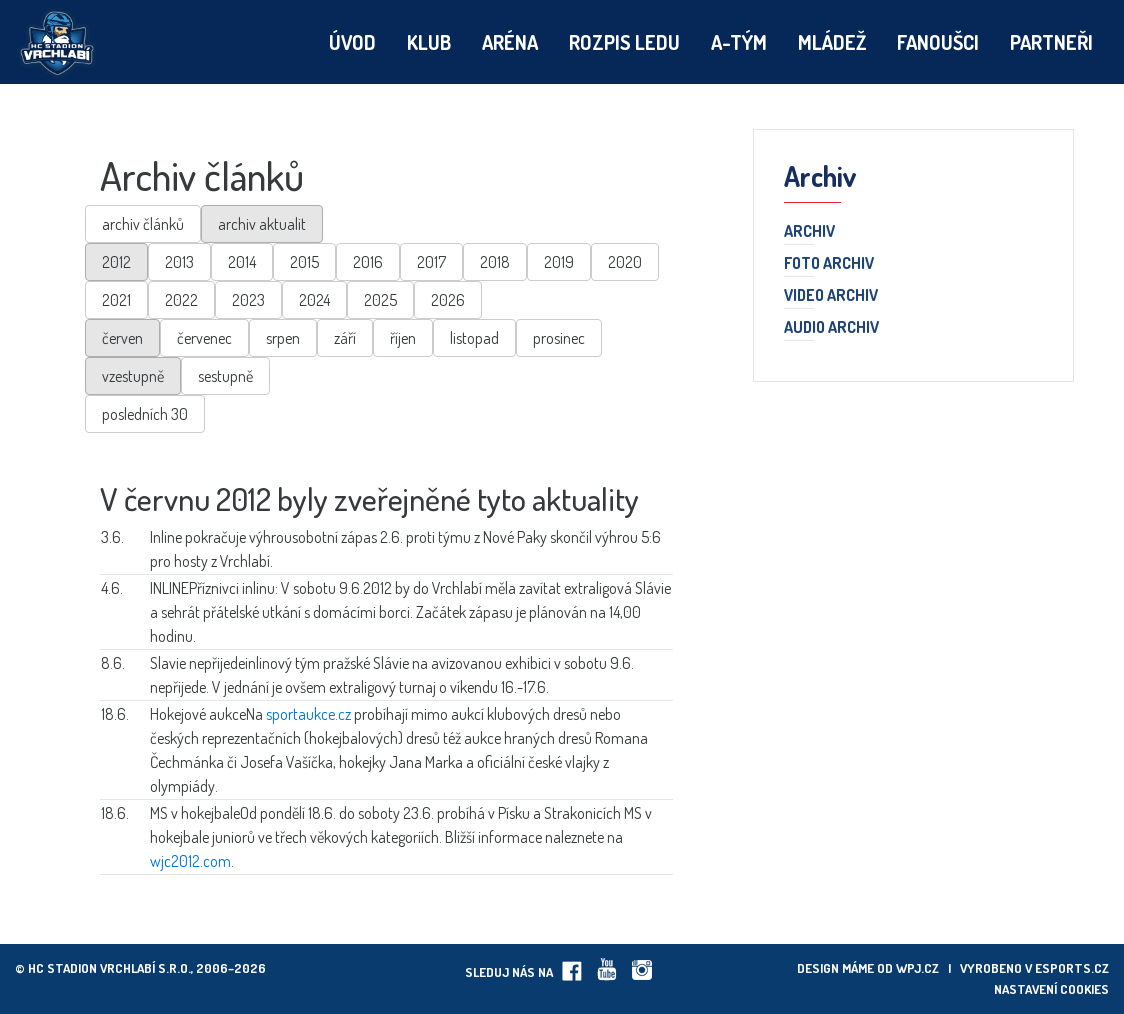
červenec (204, 338)
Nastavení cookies (1051, 989)
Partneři (1051, 42)
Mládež (832, 42)
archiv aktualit (262, 224)
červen (122, 338)
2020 (625, 262)
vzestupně (133, 376)
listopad (474, 338)
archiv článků (143, 224)
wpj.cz (917, 968)
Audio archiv (831, 328)
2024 (314, 300)
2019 (559, 262)
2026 (448, 300)
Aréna (510, 42)
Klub (429, 42)
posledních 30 (145, 414)
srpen (283, 338)
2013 (179, 262)
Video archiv (831, 296)
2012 (116, 262)
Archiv (809, 232)
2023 (248, 300)
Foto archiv (829, 264)
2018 (495, 262)
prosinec (559, 338)
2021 (116, 300)
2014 (242, 262)
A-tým (739, 42)
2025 (380, 300)
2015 (304, 262)
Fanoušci (938, 42)
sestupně (225, 376)
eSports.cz (1072, 968)
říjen (403, 338)
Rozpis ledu (624, 42)
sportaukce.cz (308, 714)
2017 (431, 262)
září (345, 338)
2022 (181, 300)
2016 (368, 262)
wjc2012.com (190, 861)
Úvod (352, 42)
